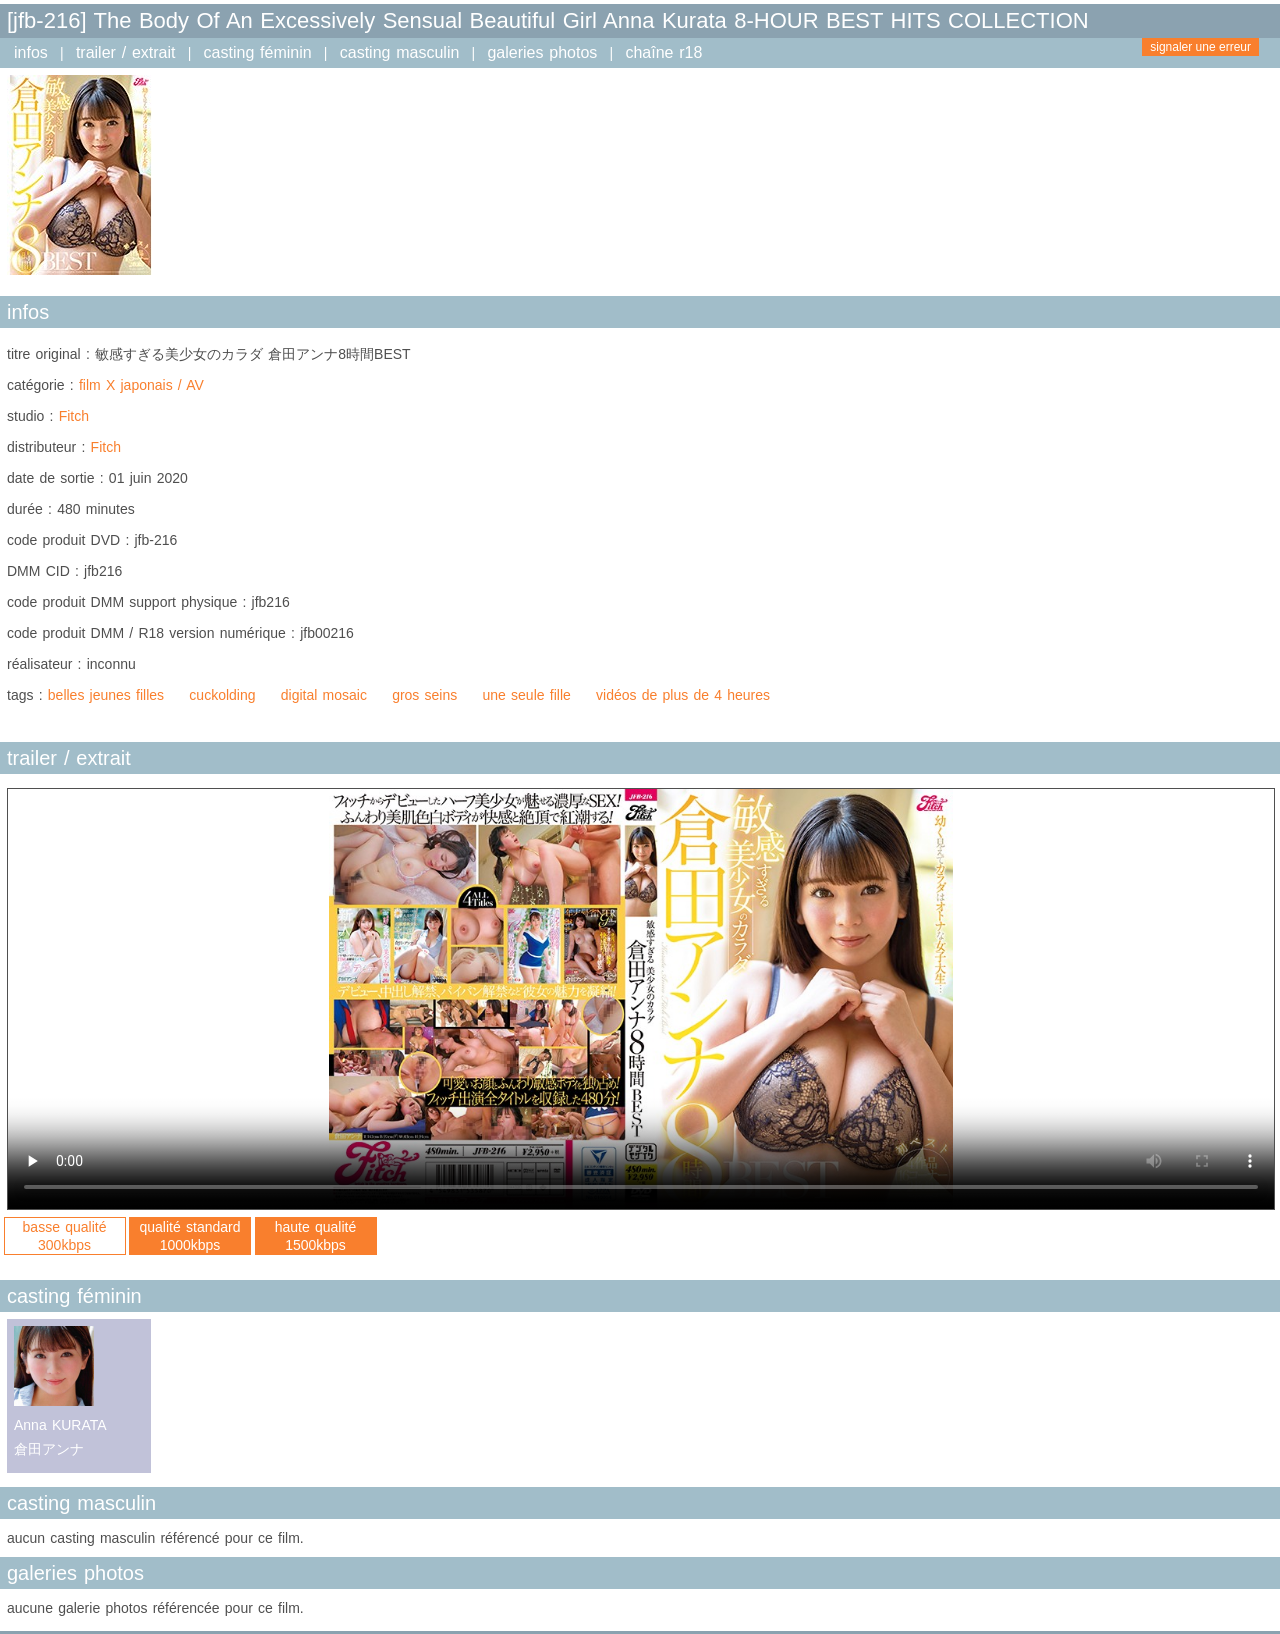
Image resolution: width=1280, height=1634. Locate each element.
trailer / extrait (126, 52)
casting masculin (400, 52)
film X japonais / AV (141, 385)
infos (31, 52)
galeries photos (542, 52)
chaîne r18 (663, 52)
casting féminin (258, 52)
